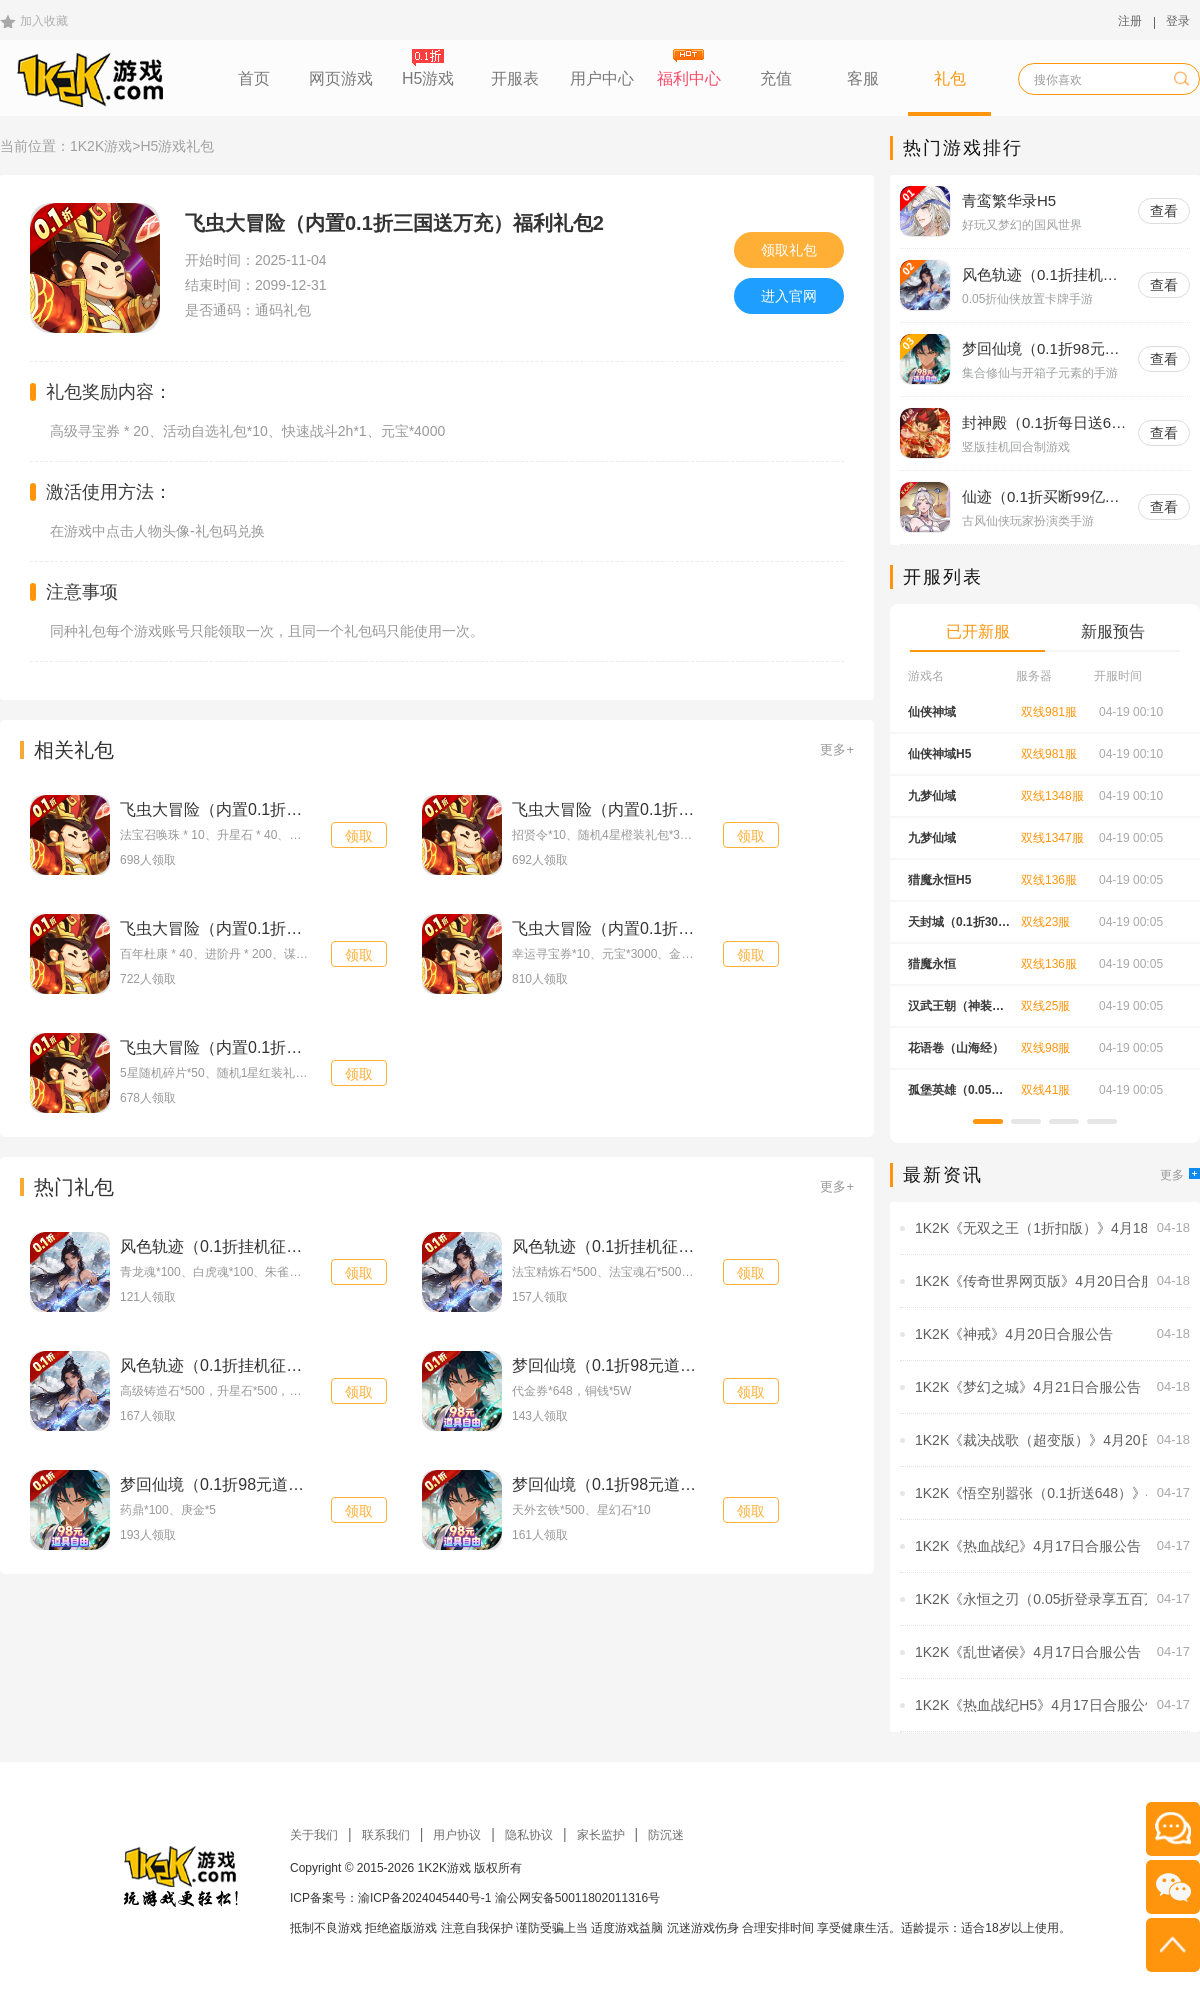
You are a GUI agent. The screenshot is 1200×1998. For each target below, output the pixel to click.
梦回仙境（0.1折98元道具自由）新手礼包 (660, 1484)
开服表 (515, 78)
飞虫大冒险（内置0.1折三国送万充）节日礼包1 (679, 809)
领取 (359, 836)
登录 (1178, 21)
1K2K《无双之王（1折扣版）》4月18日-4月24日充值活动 (1031, 1228)
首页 (254, 78)
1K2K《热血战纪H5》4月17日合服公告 (1031, 1705)
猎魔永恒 (932, 964)
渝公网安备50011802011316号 (577, 1898)
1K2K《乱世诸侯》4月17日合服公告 (1028, 1652)
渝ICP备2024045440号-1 (424, 1898)
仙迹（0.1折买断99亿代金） (1041, 497)
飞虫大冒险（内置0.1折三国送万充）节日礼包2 (287, 809)
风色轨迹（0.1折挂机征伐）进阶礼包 (251, 1246)
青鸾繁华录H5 (1009, 200)
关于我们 (314, 1835)
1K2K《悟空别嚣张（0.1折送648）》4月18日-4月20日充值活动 (1031, 1493)
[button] (988, 1121)
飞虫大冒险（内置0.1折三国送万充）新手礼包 (283, 1047)
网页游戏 (341, 78)
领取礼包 (789, 250)
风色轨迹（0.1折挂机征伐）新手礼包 (251, 1365)
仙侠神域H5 (939, 754)
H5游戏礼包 (177, 146)
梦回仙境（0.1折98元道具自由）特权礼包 (268, 1484)
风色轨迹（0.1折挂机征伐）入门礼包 (643, 1246)
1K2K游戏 (101, 146)
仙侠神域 (932, 712)
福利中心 (689, 78)
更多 (1180, 1175)
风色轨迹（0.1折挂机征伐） (1040, 275)
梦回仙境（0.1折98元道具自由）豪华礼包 (660, 1365)
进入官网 (789, 296)
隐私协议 (529, 1835)
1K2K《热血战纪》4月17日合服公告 (1028, 1546)
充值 (776, 78)
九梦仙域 (932, 796)
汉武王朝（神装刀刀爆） (956, 1012)
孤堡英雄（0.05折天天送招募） (955, 1096)
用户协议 (457, 1835)
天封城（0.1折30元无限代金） (959, 928)
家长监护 (601, 1835)
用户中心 (602, 78)
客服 (863, 78)
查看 (1164, 211)
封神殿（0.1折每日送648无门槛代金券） (1045, 423)
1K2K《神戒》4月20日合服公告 (1014, 1334)
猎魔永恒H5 (939, 880)
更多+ (837, 749)
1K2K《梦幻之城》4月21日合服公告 (1028, 1387)
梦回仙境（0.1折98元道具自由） (1041, 349)
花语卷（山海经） (956, 1048)
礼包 (950, 78)
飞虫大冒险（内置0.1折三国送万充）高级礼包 (675, 928)
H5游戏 (428, 78)
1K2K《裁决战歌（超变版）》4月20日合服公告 (1031, 1440)
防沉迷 (666, 1835)
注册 (1130, 21)
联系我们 (386, 1835)
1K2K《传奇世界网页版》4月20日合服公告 (1031, 1281)
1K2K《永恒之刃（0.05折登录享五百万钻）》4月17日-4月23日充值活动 (1031, 1599)
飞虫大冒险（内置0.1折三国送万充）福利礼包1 (287, 928)
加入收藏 (44, 21)
